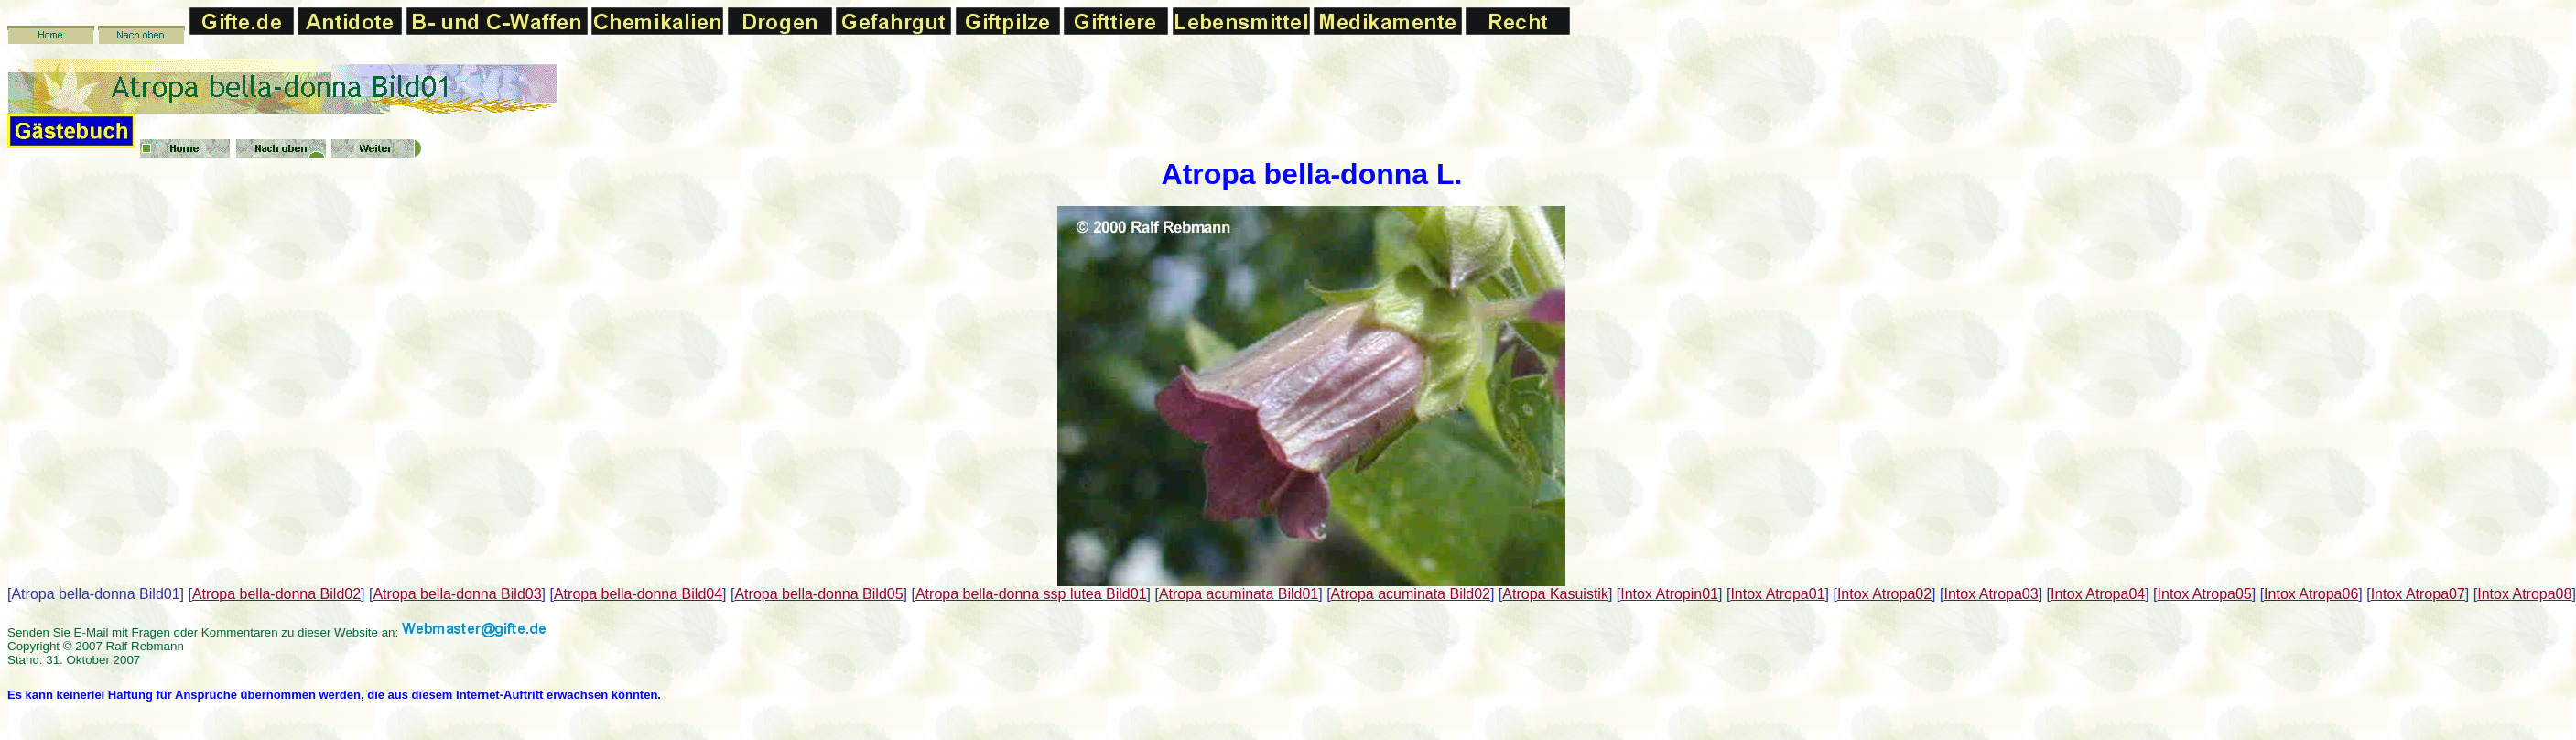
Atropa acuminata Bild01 (1238, 594)
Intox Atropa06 (2311, 594)
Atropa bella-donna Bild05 (818, 594)
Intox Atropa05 (2205, 594)
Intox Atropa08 (2524, 594)
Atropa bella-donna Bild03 (457, 594)
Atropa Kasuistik (1555, 594)
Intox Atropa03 (1990, 594)
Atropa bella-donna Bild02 (276, 594)
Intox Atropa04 (2098, 594)
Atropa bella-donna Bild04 (638, 594)
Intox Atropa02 (1884, 594)
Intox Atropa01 (1777, 594)
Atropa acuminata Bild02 (1410, 594)
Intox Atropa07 (2418, 594)
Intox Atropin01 (1669, 594)
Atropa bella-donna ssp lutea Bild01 (1031, 594)
